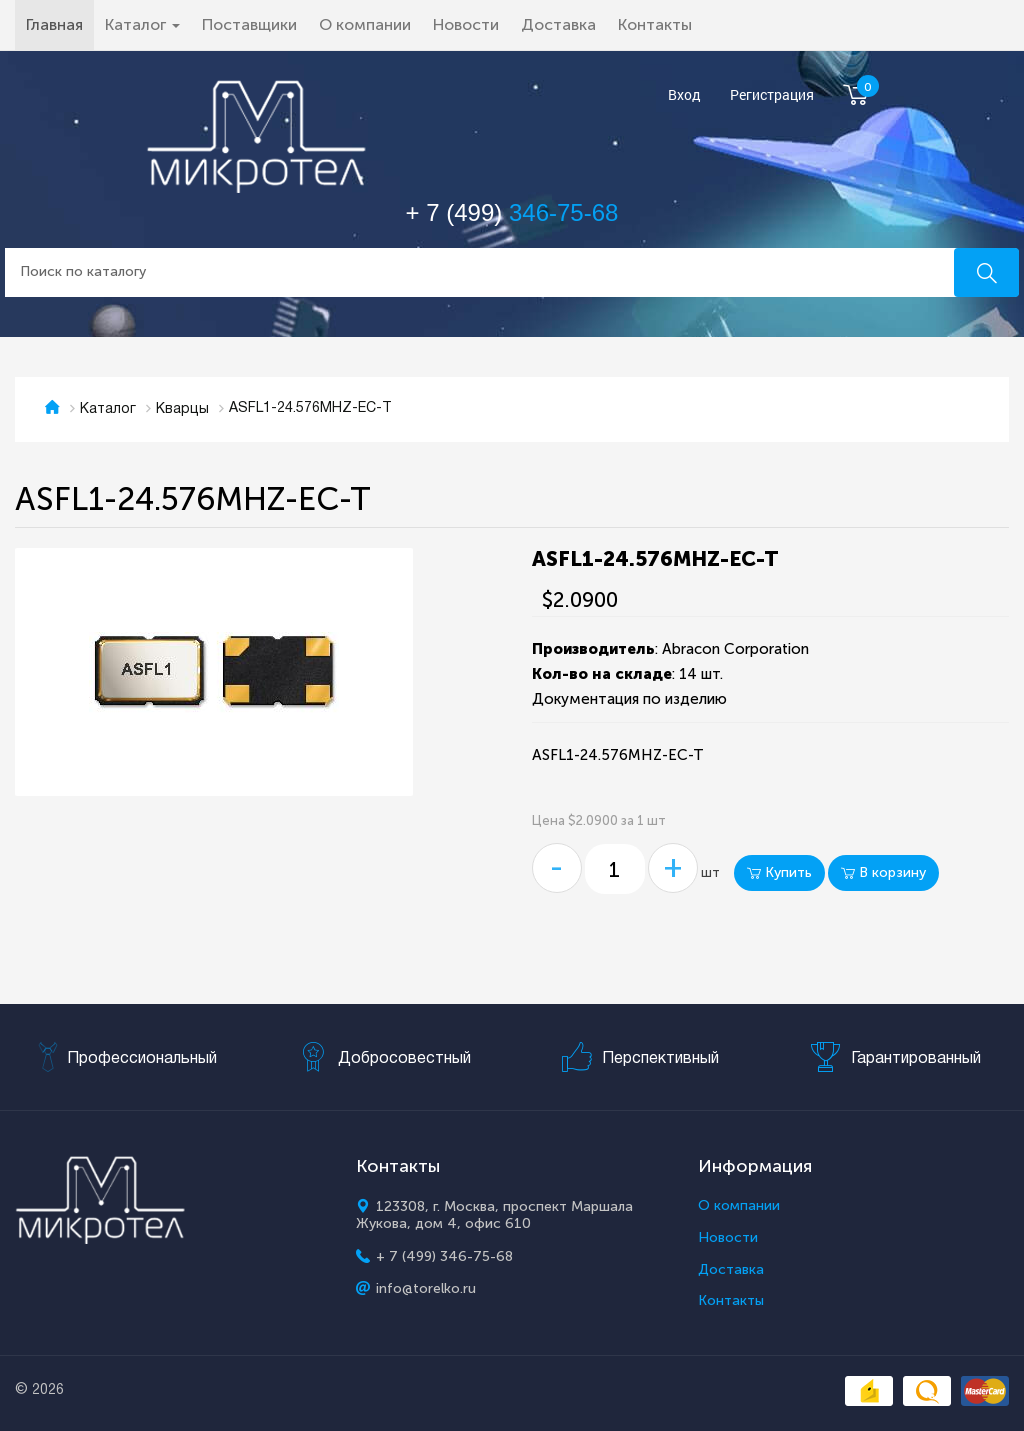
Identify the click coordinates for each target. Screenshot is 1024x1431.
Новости (466, 24)
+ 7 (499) (512, 212)
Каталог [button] (142, 24)
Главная (60, 24)
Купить (779, 872)
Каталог (108, 409)
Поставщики (249, 24)
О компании (365, 24)
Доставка (558, 24)
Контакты (655, 24)
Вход (684, 95)
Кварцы (182, 409)
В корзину (883, 872)
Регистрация (772, 95)
